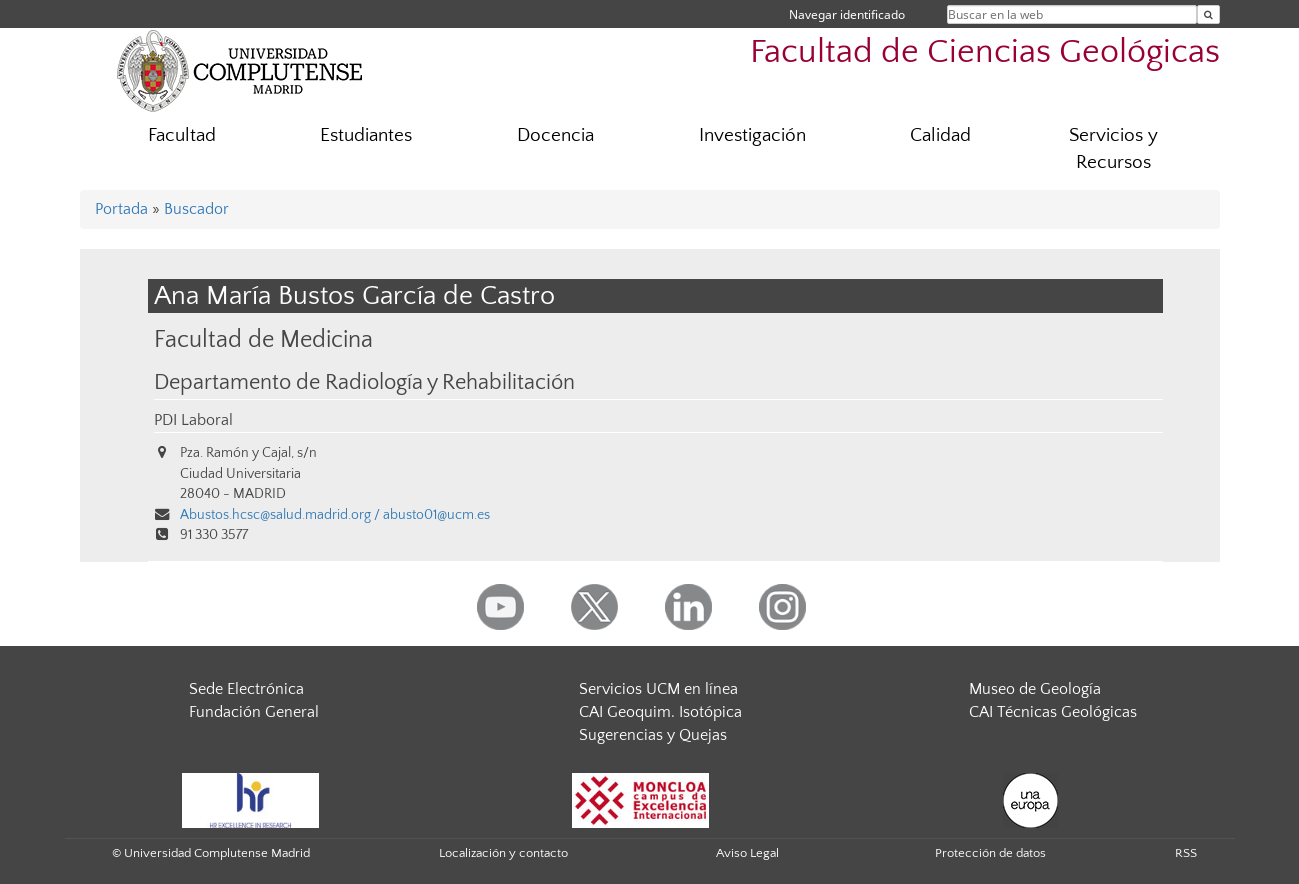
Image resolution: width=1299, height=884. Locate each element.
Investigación (752, 135)
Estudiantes (366, 135)
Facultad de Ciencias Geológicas (985, 52)
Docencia (555, 135)
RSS (1186, 853)
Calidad (940, 135)
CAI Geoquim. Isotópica (660, 712)
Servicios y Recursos (1113, 149)
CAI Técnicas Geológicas (1053, 712)
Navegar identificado (847, 14)
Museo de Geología (1035, 689)
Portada (121, 209)
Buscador (196, 209)
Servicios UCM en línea (658, 689)
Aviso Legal (747, 853)
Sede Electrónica (246, 689)
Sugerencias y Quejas (653, 735)
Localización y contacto (503, 853)
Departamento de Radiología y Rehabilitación (364, 383)
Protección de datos (990, 853)
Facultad (182, 135)
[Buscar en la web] (1208, 14)
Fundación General (254, 712)
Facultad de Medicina (263, 339)
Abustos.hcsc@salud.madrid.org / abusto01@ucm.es (335, 515)
